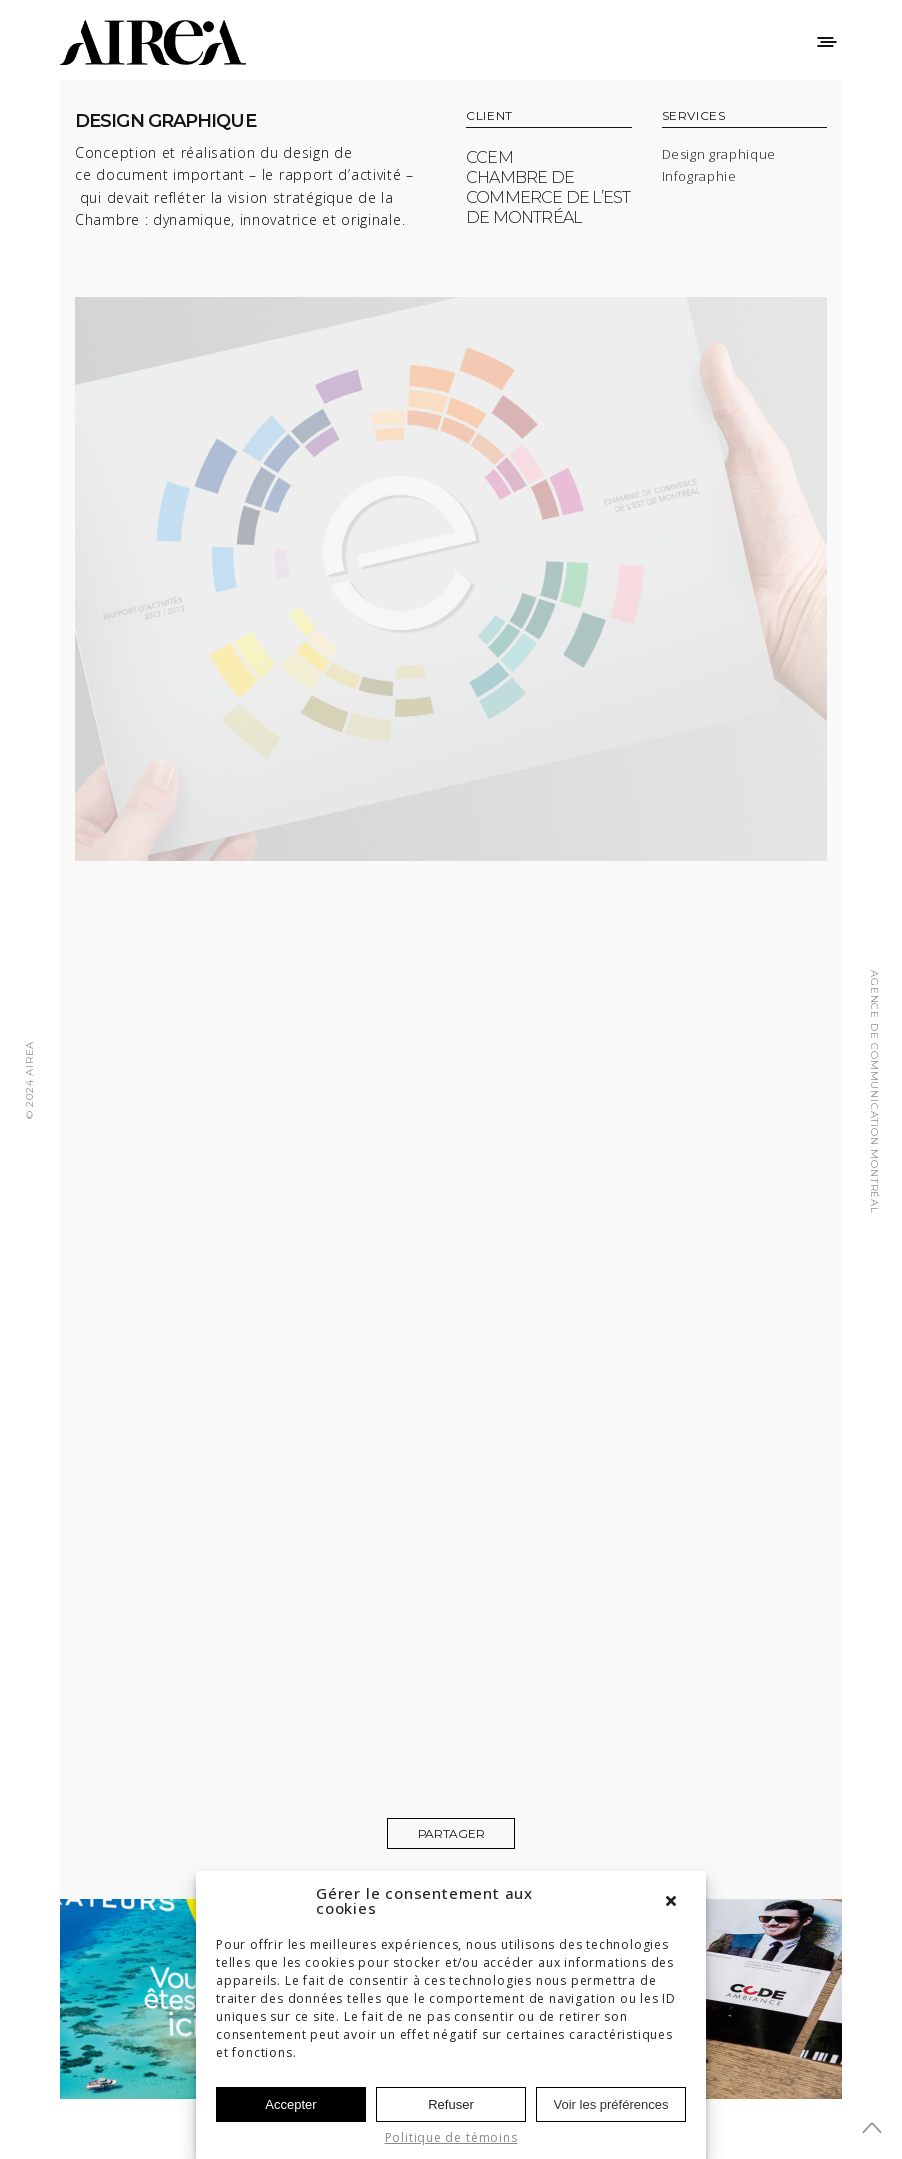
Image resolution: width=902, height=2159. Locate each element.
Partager (451, 1833)
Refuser (451, 2104)
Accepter (290, 2104)
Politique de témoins (451, 2138)
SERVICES (694, 116)
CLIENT (489, 116)
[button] (676, 1901)
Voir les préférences (611, 2104)
